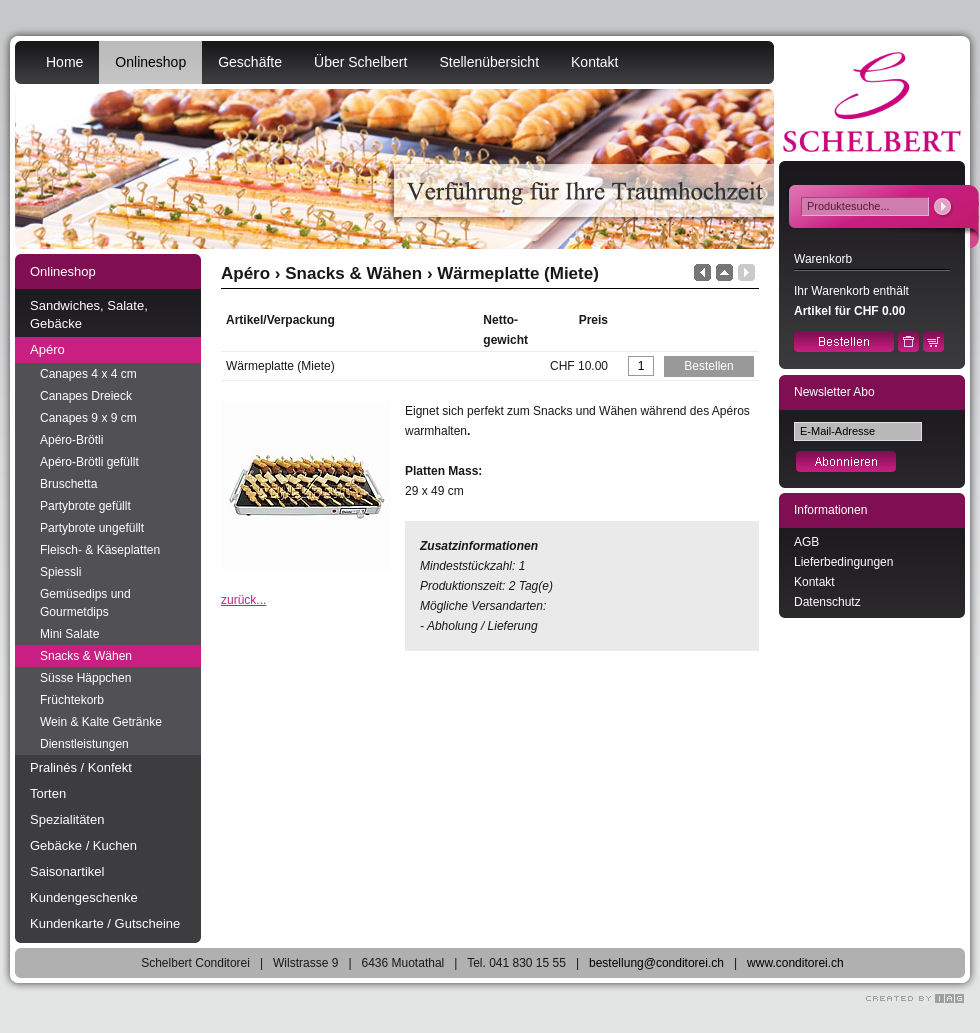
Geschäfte (250, 62)
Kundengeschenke (84, 897)
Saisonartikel (67, 871)
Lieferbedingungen (843, 562)
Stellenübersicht (489, 62)
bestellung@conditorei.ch (656, 963)
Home (64, 62)
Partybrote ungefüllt (92, 528)
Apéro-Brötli (71, 440)
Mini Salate (69, 634)
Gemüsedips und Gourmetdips (85, 603)
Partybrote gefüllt (85, 506)
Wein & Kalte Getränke (101, 722)
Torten (48, 793)
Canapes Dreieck (86, 396)
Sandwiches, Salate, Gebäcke (89, 314)
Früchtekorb (72, 700)
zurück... (243, 600)
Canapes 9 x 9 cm (88, 418)
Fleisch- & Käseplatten (100, 550)
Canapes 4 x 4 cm (88, 374)
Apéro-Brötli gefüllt (89, 462)
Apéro (47, 349)
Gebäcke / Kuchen (83, 845)
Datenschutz (827, 602)
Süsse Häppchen (85, 678)
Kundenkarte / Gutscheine (105, 923)
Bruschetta (68, 484)
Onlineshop (150, 62)
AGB (806, 542)
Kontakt (594, 62)
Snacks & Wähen (86, 656)
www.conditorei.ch (795, 963)
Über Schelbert (360, 62)
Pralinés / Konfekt (81, 767)
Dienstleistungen (84, 744)
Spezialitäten (67, 819)
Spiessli (60, 572)
